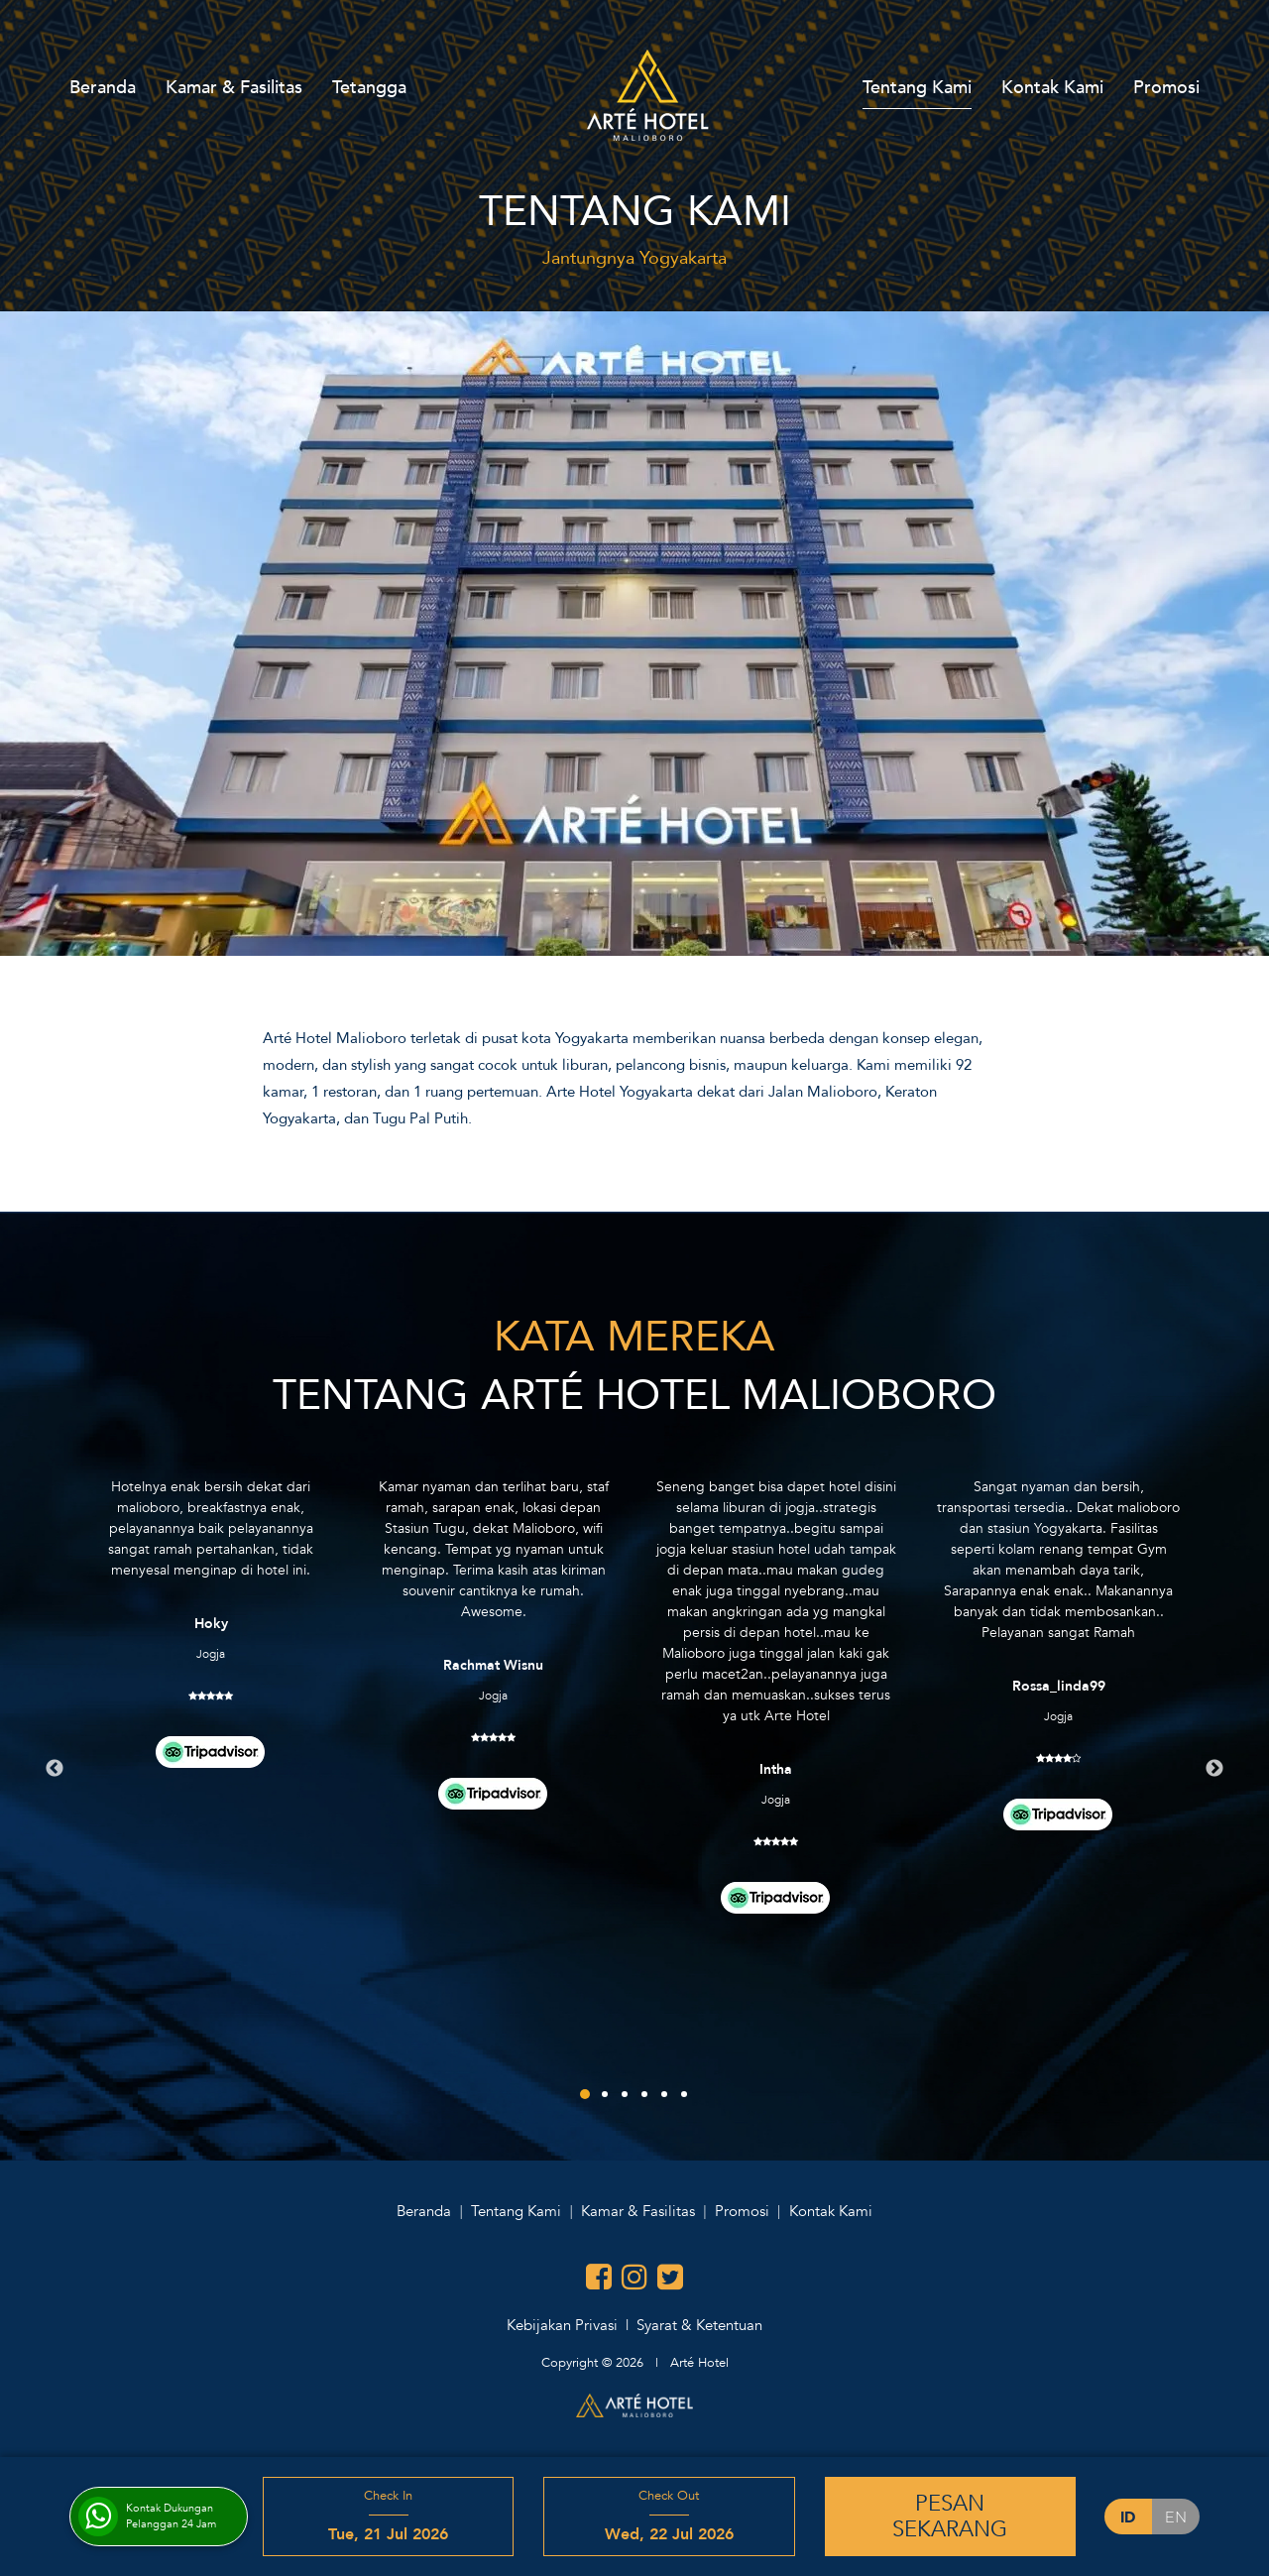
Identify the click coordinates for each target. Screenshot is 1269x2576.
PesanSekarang (949, 2516)
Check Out (668, 2516)
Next (1214, 1769)
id (1127, 2517)
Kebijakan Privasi (562, 2325)
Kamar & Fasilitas (234, 87)
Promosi (1166, 87)
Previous (54, 1769)
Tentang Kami (917, 87)
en (1176, 2517)
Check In (388, 2516)
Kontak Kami (1052, 87)
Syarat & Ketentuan (699, 2325)
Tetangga (369, 87)
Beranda (102, 87)
